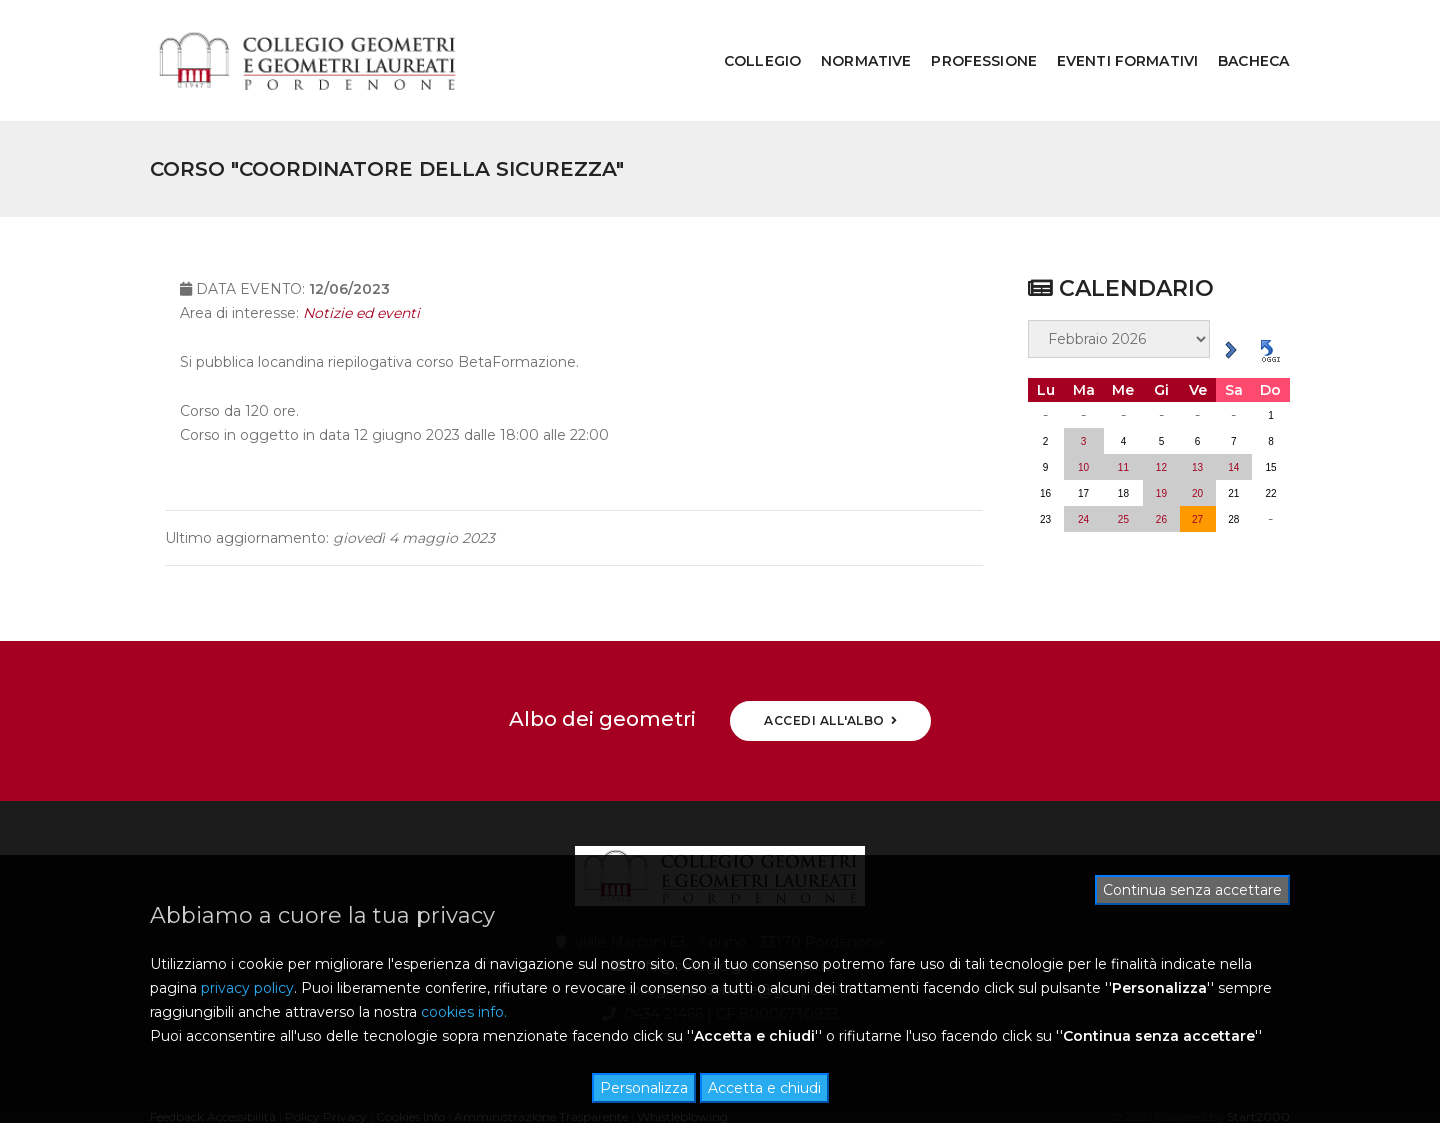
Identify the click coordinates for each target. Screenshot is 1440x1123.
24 (1083, 470)
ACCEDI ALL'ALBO (830, 671)
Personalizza (644, 1088)
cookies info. (464, 1012)
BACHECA (1239, 36)
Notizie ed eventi (361, 276)
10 (1083, 418)
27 (1197, 470)
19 (1161, 444)
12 (1161, 418)
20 (1197, 444)
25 (1123, 470)
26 (1161, 470)
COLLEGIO (748, 36)
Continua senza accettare (1192, 890)
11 (1123, 418)
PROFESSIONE (970, 36)
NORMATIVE (852, 36)
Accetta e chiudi (764, 1088)
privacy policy (247, 988)
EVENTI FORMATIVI (1113, 36)
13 (1197, 418)
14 (1233, 418)
